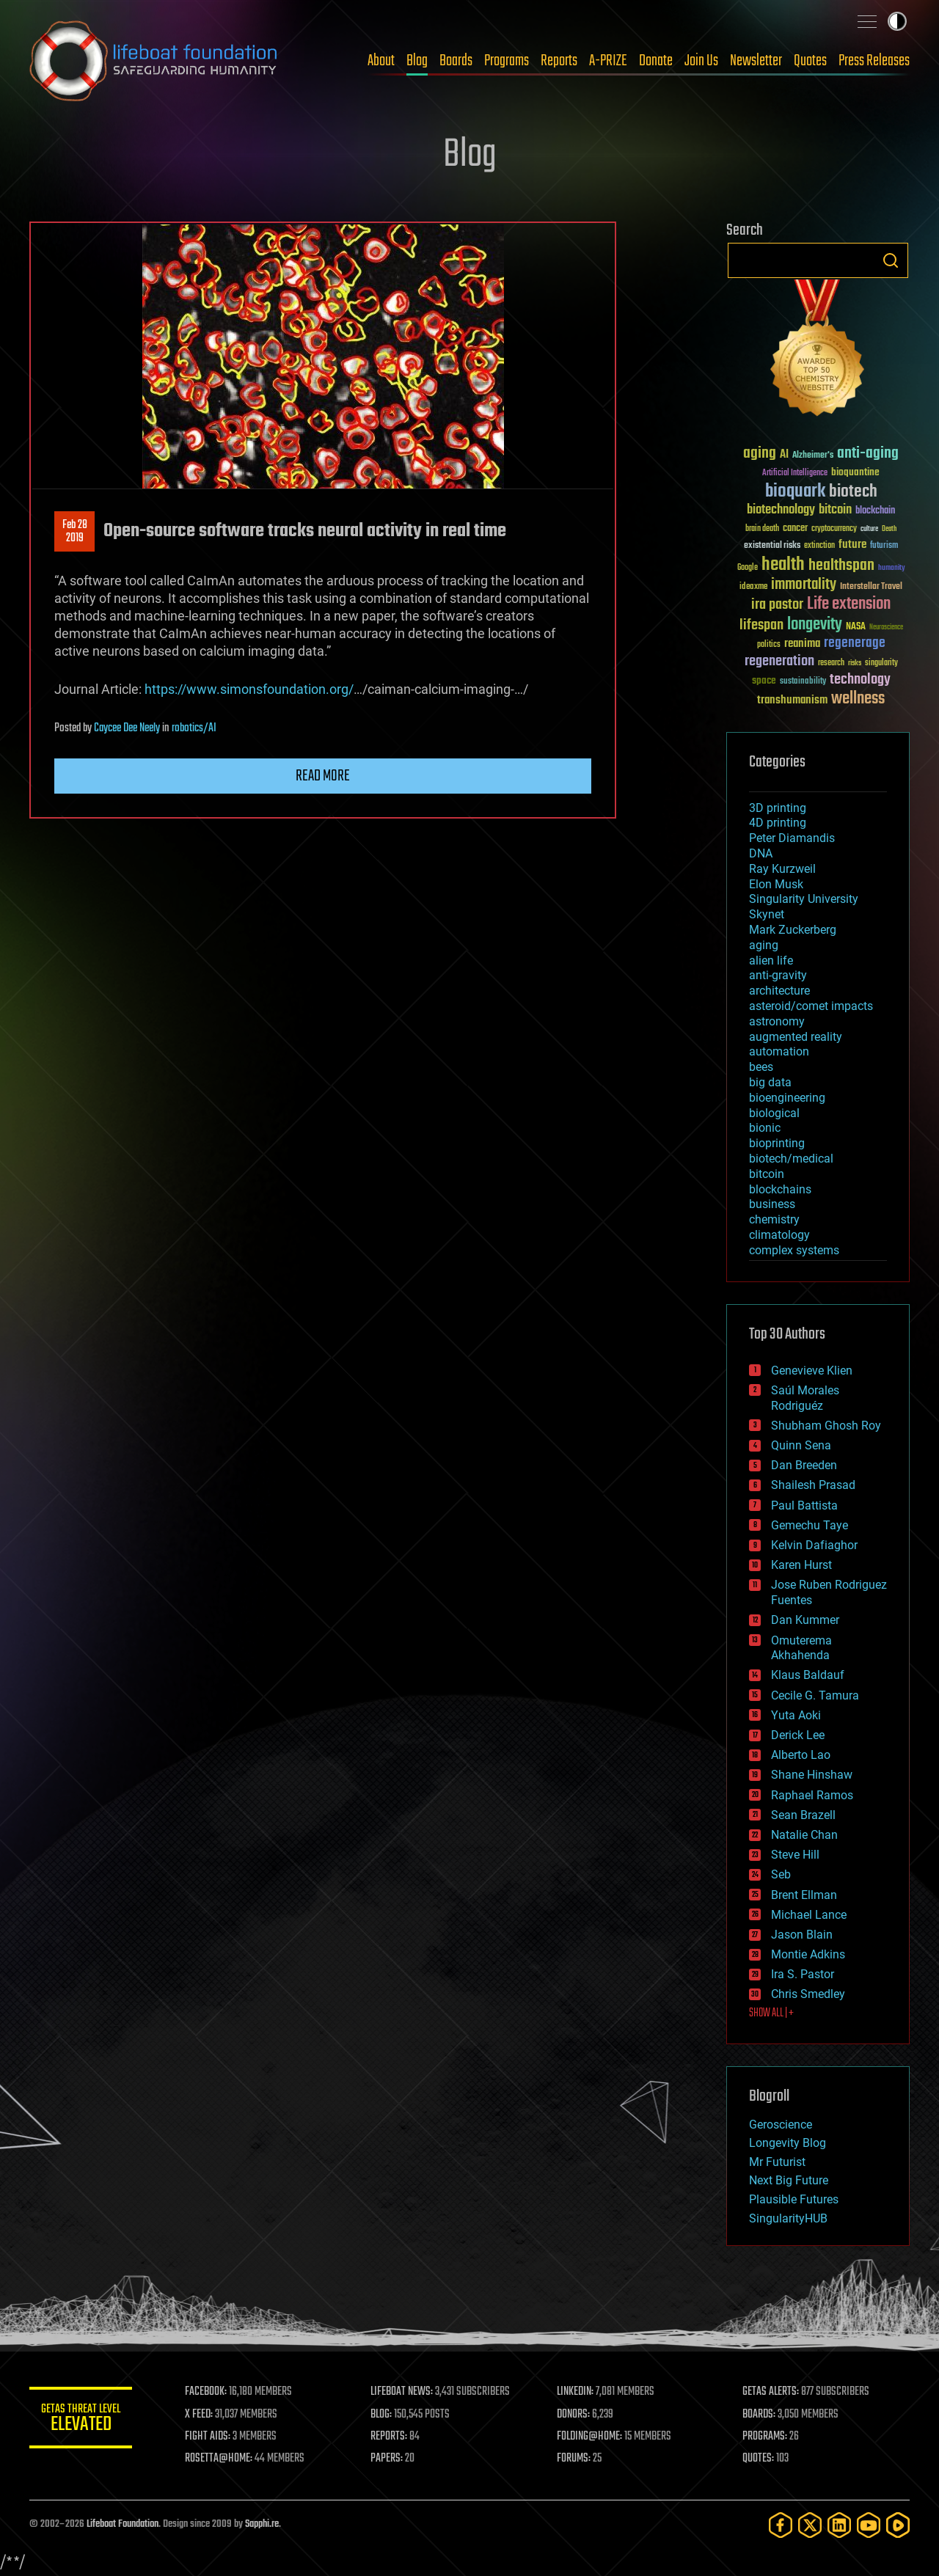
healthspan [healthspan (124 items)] (841, 566)
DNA (760, 853)
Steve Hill (795, 1855)
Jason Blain (802, 1935)
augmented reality (795, 1037)
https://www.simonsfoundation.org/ (249, 689)
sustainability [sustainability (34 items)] (803, 682)
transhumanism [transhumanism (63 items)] (792, 700)
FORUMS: (574, 2458)
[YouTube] (868, 2525)
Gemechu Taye (809, 1525)
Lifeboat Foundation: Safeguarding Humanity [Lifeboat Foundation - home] (154, 61)
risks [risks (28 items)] (854, 663)
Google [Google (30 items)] (747, 568)
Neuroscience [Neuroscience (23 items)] (886, 628)
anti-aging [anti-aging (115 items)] (868, 453)
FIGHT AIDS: (207, 2436)
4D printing (777, 823)
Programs (506, 61)
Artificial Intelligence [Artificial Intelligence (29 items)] (794, 473)
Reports (559, 61)
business (772, 1204)
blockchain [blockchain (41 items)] (875, 511)
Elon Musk (776, 884)
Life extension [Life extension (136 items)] (849, 604)
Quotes (810, 61)
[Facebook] (780, 2525)
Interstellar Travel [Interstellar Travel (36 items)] (871, 587)
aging (763, 945)
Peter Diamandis (792, 838)
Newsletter (756, 61)
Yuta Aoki (796, 1715)
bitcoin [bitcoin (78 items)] (835, 510)
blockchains (780, 1189)
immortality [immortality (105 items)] (803, 584)
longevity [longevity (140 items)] (814, 624)
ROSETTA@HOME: (218, 2458)
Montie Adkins (808, 1954)
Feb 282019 (74, 532)
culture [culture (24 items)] (869, 529)
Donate (656, 61)
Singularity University (803, 899)
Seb (781, 1874)
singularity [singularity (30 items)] (881, 663)
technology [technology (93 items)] (860, 680)
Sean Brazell (803, 1815)
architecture (779, 991)
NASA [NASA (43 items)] (856, 627)
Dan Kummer (805, 1620)
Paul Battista (804, 1505)
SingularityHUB (788, 2218)
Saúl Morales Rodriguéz (805, 1398)
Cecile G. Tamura (815, 1695)
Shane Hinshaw (811, 1775)
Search (890, 260)
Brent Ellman (804, 1895)
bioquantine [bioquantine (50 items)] (855, 472)
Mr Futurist (777, 2162)
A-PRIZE (608, 61)
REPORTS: (388, 2436)
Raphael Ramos (812, 1795)
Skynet (766, 914)
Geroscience (780, 2125)
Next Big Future (788, 2180)
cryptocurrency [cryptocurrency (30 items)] (834, 529)
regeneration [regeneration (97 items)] (779, 661)
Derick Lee (798, 1735)
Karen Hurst (801, 1565)
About (381, 61)
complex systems (794, 1250)
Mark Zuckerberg (792, 930)
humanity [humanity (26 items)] (891, 568)
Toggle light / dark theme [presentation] (897, 21)
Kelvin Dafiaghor (814, 1545)
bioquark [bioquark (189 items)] (795, 491)
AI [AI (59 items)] (784, 455)
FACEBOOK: (206, 2391)
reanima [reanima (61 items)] (802, 644)
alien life (771, 960)
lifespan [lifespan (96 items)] (761, 625)
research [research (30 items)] (831, 663)
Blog (417, 61)
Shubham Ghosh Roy (826, 1425)
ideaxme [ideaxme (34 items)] (753, 587)
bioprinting (777, 1143)
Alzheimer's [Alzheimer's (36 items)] (812, 455)
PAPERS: (386, 2458)
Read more (323, 776)
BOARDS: (758, 2414)
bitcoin (766, 1174)
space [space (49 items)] (764, 680)
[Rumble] (898, 2525)
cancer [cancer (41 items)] (795, 529)
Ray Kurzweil (782, 869)
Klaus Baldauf (807, 1675)
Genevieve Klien (811, 1370)
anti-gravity (778, 975)
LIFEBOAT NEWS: (401, 2391)
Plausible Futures (793, 2199)
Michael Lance (809, 1915)
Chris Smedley (808, 1994)
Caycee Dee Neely (127, 728)
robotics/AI (194, 728)
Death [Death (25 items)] (889, 529)
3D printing (777, 808)
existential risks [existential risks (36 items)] (772, 546)
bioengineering (787, 1098)
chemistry (774, 1219)
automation (779, 1051)
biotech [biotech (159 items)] (853, 492)
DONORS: (573, 2414)
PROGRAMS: (764, 2436)
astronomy (777, 1021)
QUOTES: (758, 2458)
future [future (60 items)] (852, 545)
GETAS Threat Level (80, 2420)
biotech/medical (791, 1159)
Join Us (701, 61)
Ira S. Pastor (802, 1974)
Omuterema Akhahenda (801, 1648)
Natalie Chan (804, 1835)
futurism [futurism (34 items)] (884, 546)
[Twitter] (810, 2525)
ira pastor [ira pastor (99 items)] (777, 604)
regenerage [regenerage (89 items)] (854, 643)
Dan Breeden (804, 1465)
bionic (765, 1128)
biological (774, 1113)
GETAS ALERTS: (770, 2391)
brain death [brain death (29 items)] (762, 529)
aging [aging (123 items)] (759, 453)
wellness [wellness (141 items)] (858, 699)
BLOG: (381, 2414)
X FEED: (199, 2414)
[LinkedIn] (839, 2525)
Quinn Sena (801, 1445)
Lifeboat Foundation (122, 2524)
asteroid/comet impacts (811, 1006)
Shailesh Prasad (813, 1485)
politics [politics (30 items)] (769, 645)
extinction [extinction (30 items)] (819, 546)
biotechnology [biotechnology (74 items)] (781, 510)
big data (770, 1082)
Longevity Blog (787, 2143)
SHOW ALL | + (771, 2013)
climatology (779, 1235)
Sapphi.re (262, 2524)
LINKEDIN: (575, 2391)
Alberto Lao (800, 1755)
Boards (455, 61)
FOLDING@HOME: (589, 2436)
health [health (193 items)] (783, 565)
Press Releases (874, 61)
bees (761, 1067)
